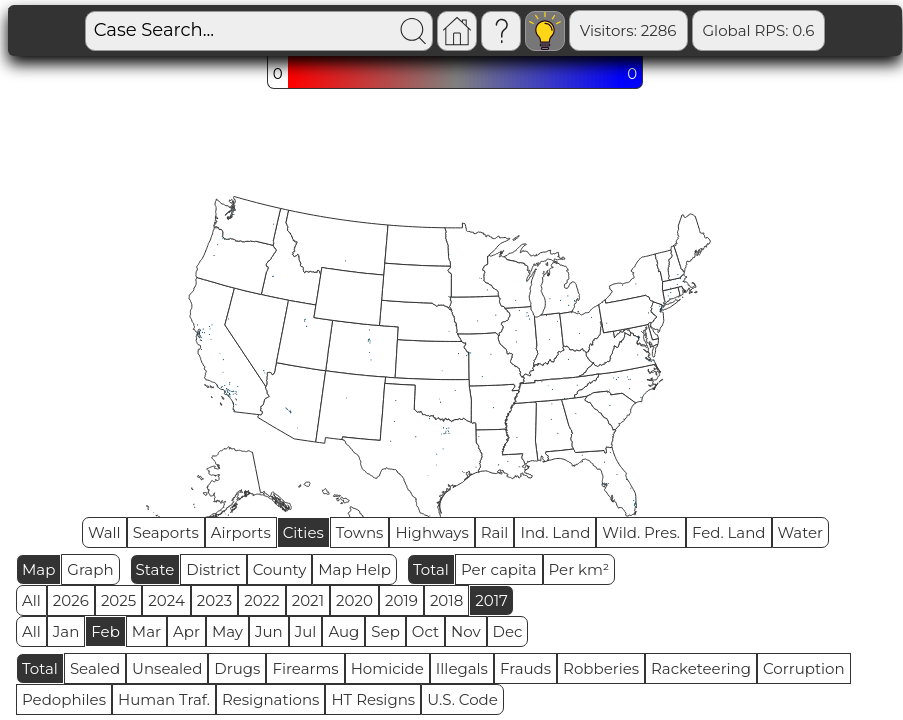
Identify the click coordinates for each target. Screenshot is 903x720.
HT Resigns (373, 699)
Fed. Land (729, 532)
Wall (104, 532)
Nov (466, 631)
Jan (66, 631)
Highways (431, 532)
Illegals (462, 668)
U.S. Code (462, 699)
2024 (166, 600)
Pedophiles (64, 699)
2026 (71, 600)
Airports (241, 532)
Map (38, 569)
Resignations (271, 699)
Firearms (305, 668)
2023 (214, 600)
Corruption (804, 668)
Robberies (601, 668)
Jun (269, 631)
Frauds (525, 668)
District (213, 569)
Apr (186, 631)
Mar (146, 631)
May (227, 631)
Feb (105, 631)
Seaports (166, 532)
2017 (491, 600)
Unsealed (167, 668)
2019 (401, 600)
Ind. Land (555, 532)
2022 (261, 600)
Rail (495, 532)
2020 (354, 600)
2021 (308, 600)
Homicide (387, 668)
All (31, 600)
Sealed (95, 668)
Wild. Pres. (641, 532)
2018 (446, 600)
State (155, 569)
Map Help (354, 569)
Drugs (237, 668)
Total (431, 569)
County (280, 569)
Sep (385, 631)
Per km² (579, 569)
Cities (303, 532)
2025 (118, 600)
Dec (508, 631)
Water (801, 532)
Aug (343, 631)
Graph (90, 569)
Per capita (499, 569)
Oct (425, 631)
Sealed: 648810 (827, 30)
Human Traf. (164, 699)
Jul (306, 631)
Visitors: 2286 (559, 30)
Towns (360, 532)
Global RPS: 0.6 (690, 30)
